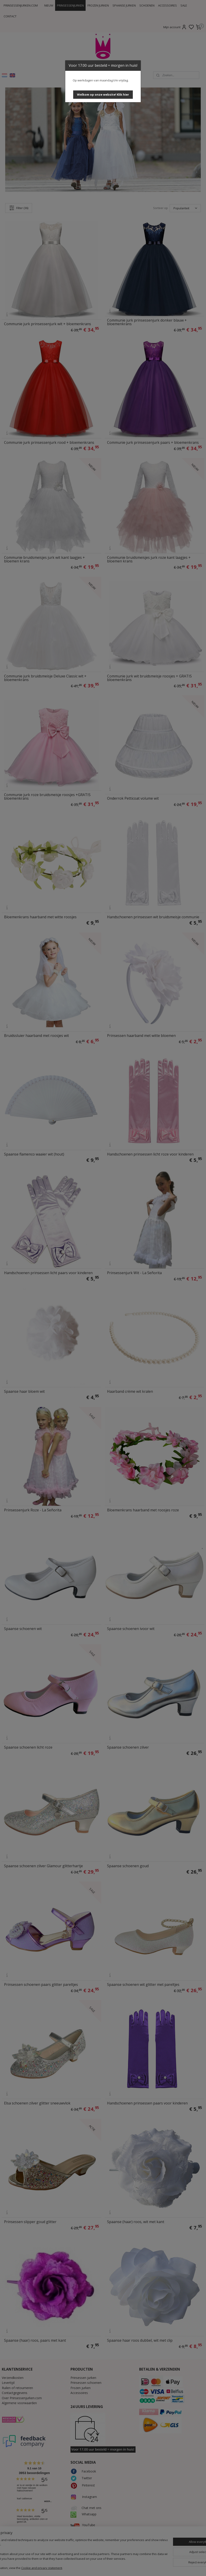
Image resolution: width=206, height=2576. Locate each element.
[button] (103, 94)
